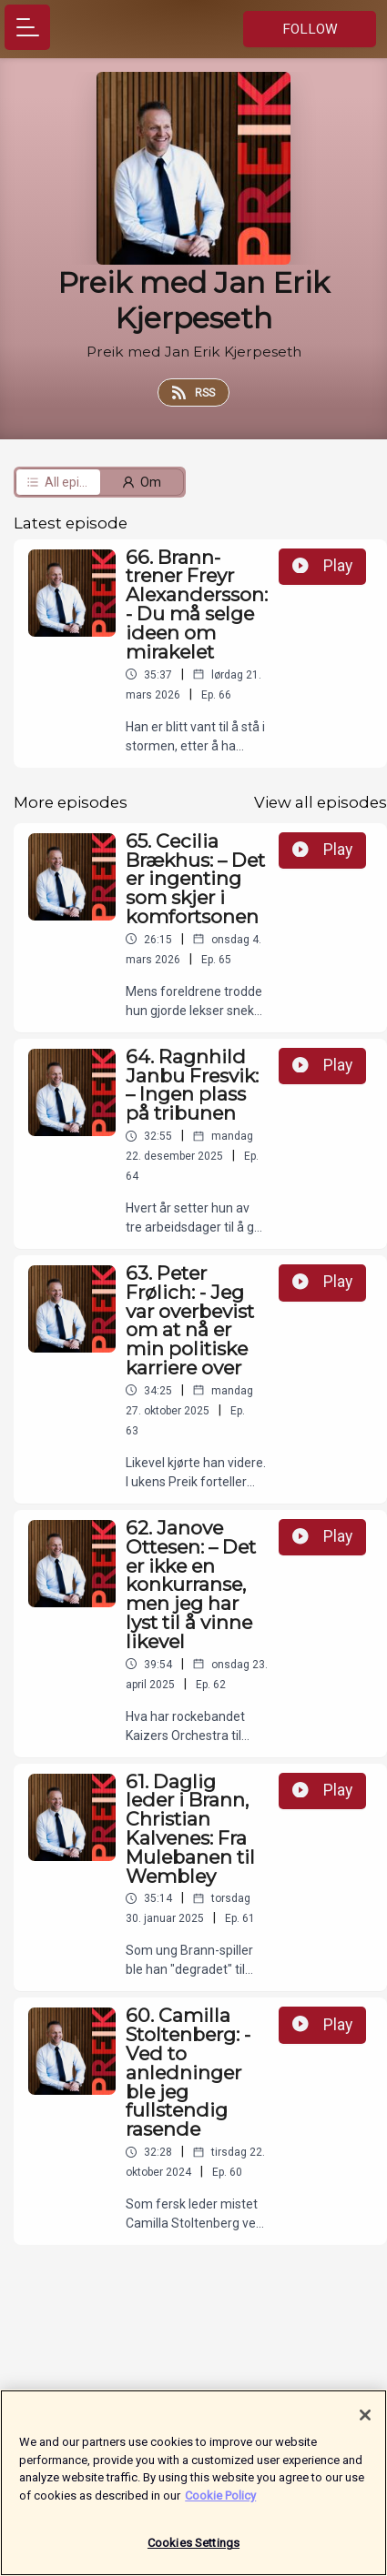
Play (322, 566)
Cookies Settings (193, 2552)
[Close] (365, 2424)
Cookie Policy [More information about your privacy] (220, 2504)
